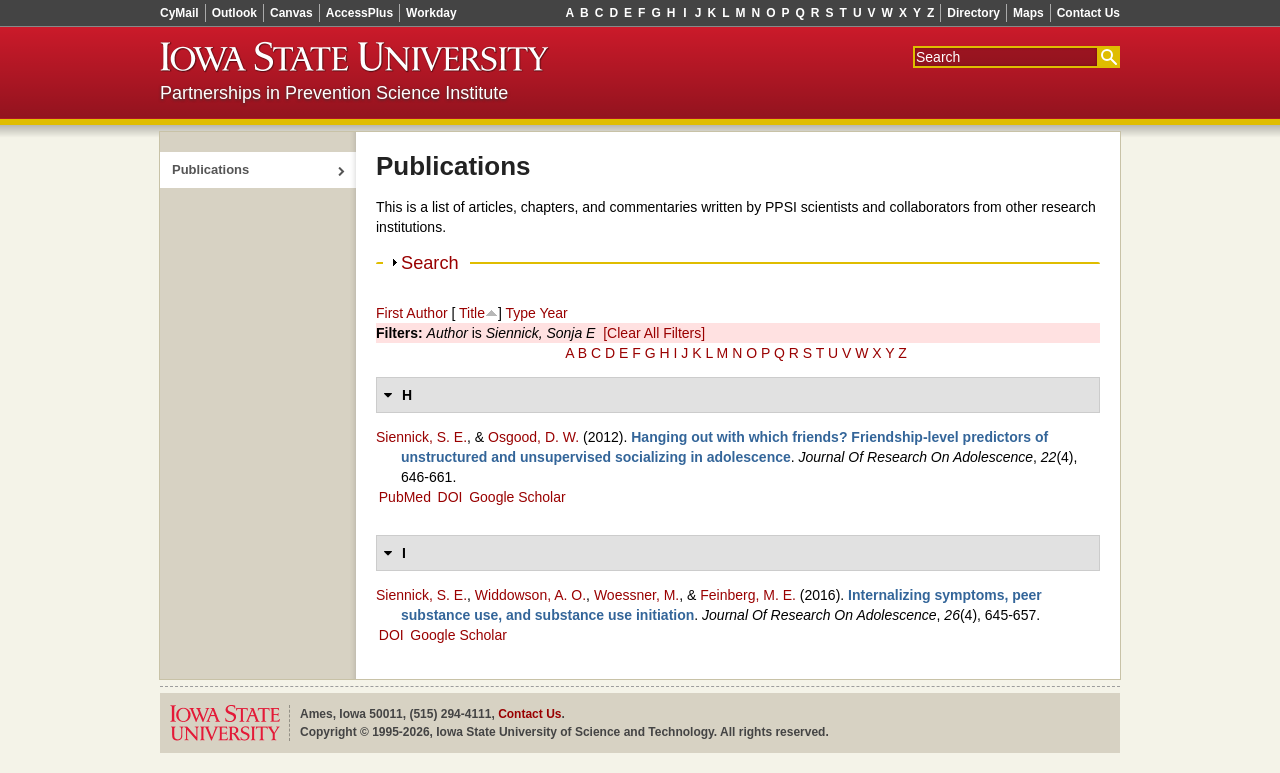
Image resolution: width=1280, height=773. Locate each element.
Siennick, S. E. (421, 437)
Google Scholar (517, 497)
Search (430, 263)
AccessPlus (359, 13)
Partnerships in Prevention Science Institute (334, 93)
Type (520, 313)
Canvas (291, 13)
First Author (412, 313)
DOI (450, 497)
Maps (1028, 13)
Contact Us (1088, 13)
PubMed (405, 497)
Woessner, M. (636, 595)
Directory (973, 13)
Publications (210, 169)
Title (472, 313)
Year (553, 313)
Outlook (234, 13)
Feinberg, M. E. (748, 595)
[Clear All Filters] (654, 333)
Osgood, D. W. (533, 437)
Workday (431, 13)
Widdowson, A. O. (530, 595)
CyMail (179, 13)
